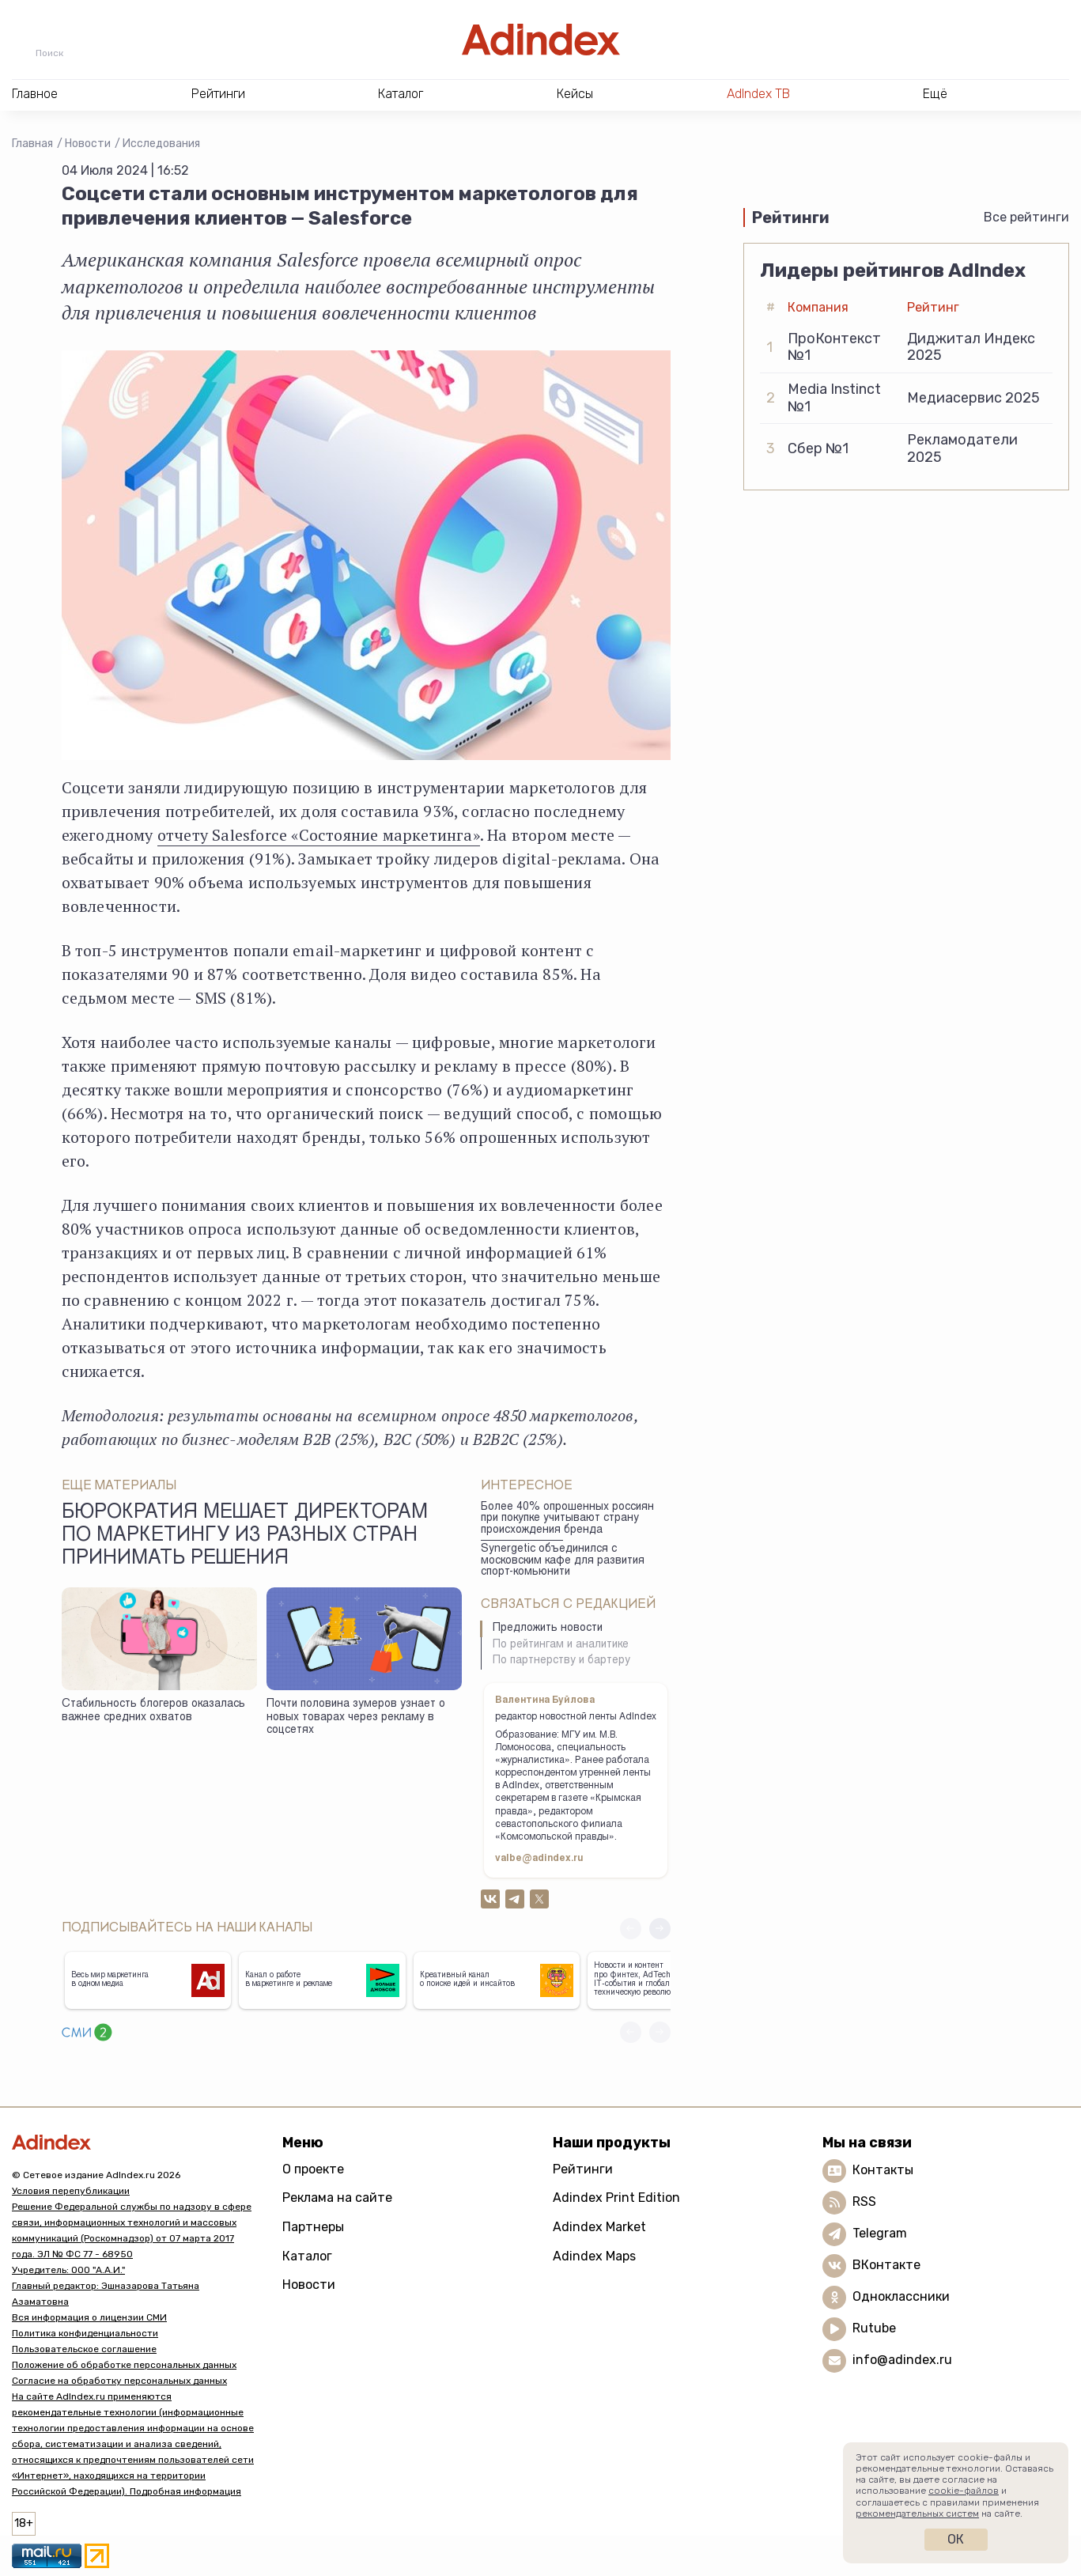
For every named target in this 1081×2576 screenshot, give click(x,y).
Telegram (879, 2233)
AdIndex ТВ (758, 93)
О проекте (313, 2169)
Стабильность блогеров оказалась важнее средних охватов (153, 1711)
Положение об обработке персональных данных (124, 2364)
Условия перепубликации (71, 2190)
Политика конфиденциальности (85, 2333)
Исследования (161, 143)
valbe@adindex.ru (539, 1858)
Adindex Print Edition (616, 2197)
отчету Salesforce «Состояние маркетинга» (318, 834)
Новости (88, 143)
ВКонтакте (886, 2264)
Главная (32, 143)
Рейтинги (583, 2169)
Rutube (874, 2328)
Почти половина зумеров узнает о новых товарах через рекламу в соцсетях (355, 1717)
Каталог (307, 2256)
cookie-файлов (963, 2490)
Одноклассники (901, 2296)
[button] (660, 1928)
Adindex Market (599, 2226)
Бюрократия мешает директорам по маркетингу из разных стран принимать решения (245, 1537)
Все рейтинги (1026, 217)
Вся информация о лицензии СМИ (89, 2317)
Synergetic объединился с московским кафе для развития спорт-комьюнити (562, 1561)
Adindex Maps (594, 2256)
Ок (955, 2539)
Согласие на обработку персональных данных (119, 2380)
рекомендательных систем (917, 2513)
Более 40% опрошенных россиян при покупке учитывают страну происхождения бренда (567, 1519)
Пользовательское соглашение (84, 2349)
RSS (864, 2201)
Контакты (882, 2169)
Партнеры (313, 2226)
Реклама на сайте (337, 2197)
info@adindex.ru (902, 2359)
